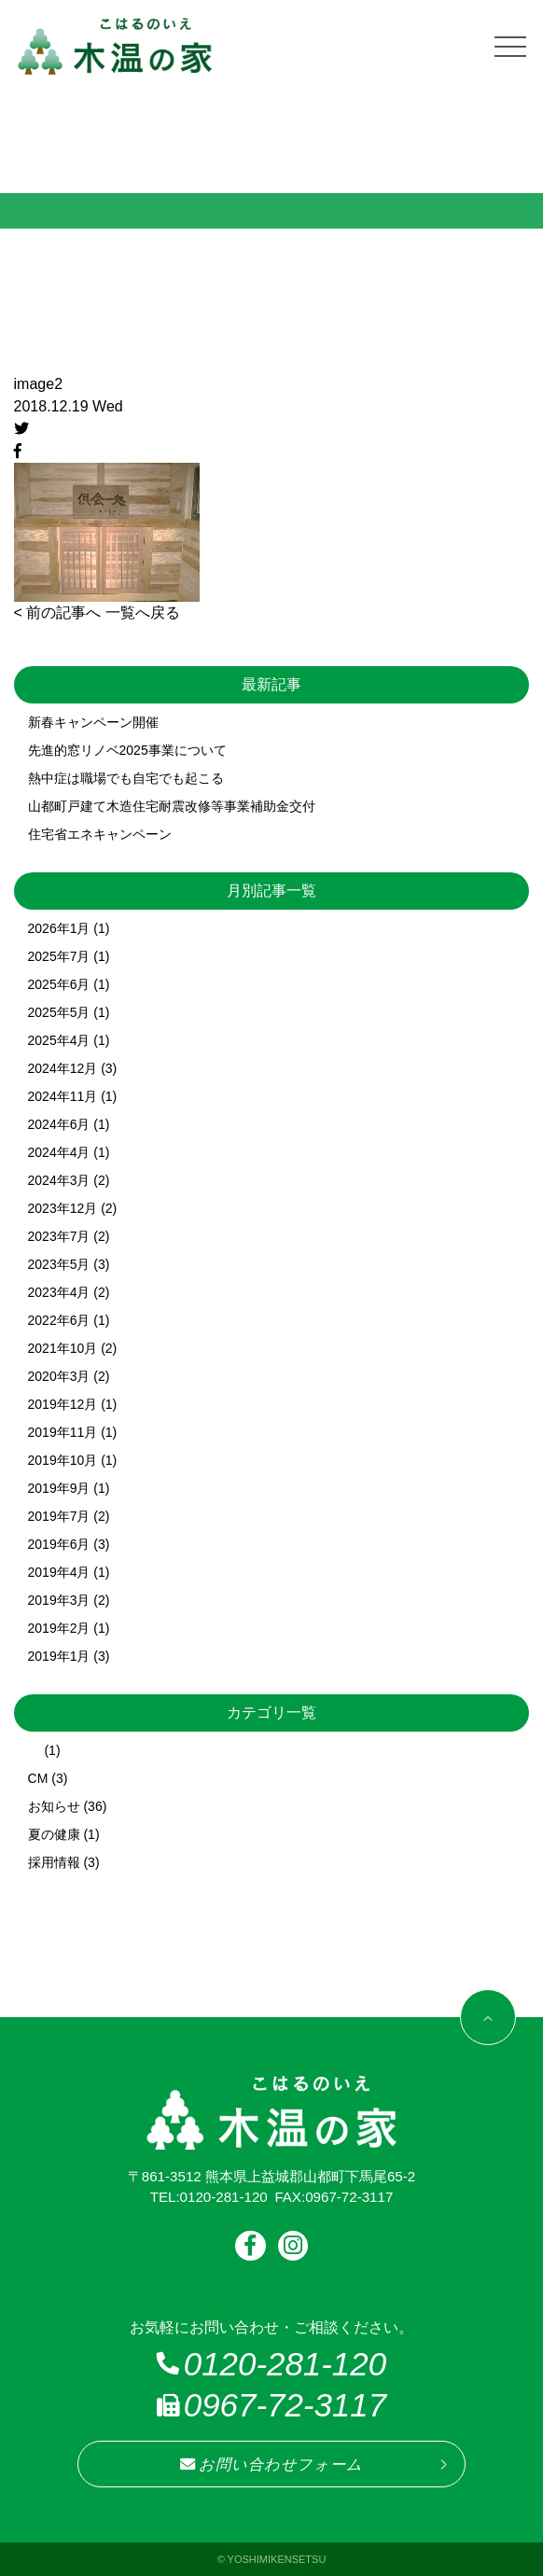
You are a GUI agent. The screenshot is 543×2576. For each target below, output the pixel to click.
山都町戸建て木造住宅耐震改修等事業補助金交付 (171, 806)
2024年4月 (59, 1152)
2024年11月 (63, 1096)
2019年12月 (63, 1404)
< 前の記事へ (58, 612)
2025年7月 (59, 956)
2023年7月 (59, 1236)
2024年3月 (59, 1180)
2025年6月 (59, 984)
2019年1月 (59, 1656)
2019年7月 (59, 1516)
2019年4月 (59, 1572)
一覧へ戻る (142, 612)
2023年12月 (63, 1208)
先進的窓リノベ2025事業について (127, 750)
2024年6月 (59, 1124)
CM (38, 1778)
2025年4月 (59, 1040)
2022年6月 (59, 1320)
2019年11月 (63, 1432)
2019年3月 (59, 1600)
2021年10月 (63, 1348)
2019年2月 (59, 1628)
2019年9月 (59, 1488)
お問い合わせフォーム (271, 2464)
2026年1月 (59, 928)
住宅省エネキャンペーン (100, 834)
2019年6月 (59, 1544)
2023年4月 (59, 1292)
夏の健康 (54, 1834)
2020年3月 (59, 1376)
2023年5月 (59, 1264)
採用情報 (54, 1862)
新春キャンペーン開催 (93, 722)
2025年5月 (59, 1012)
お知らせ (54, 1806)
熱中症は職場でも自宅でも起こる (126, 778)
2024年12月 (63, 1068)
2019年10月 (63, 1460)
